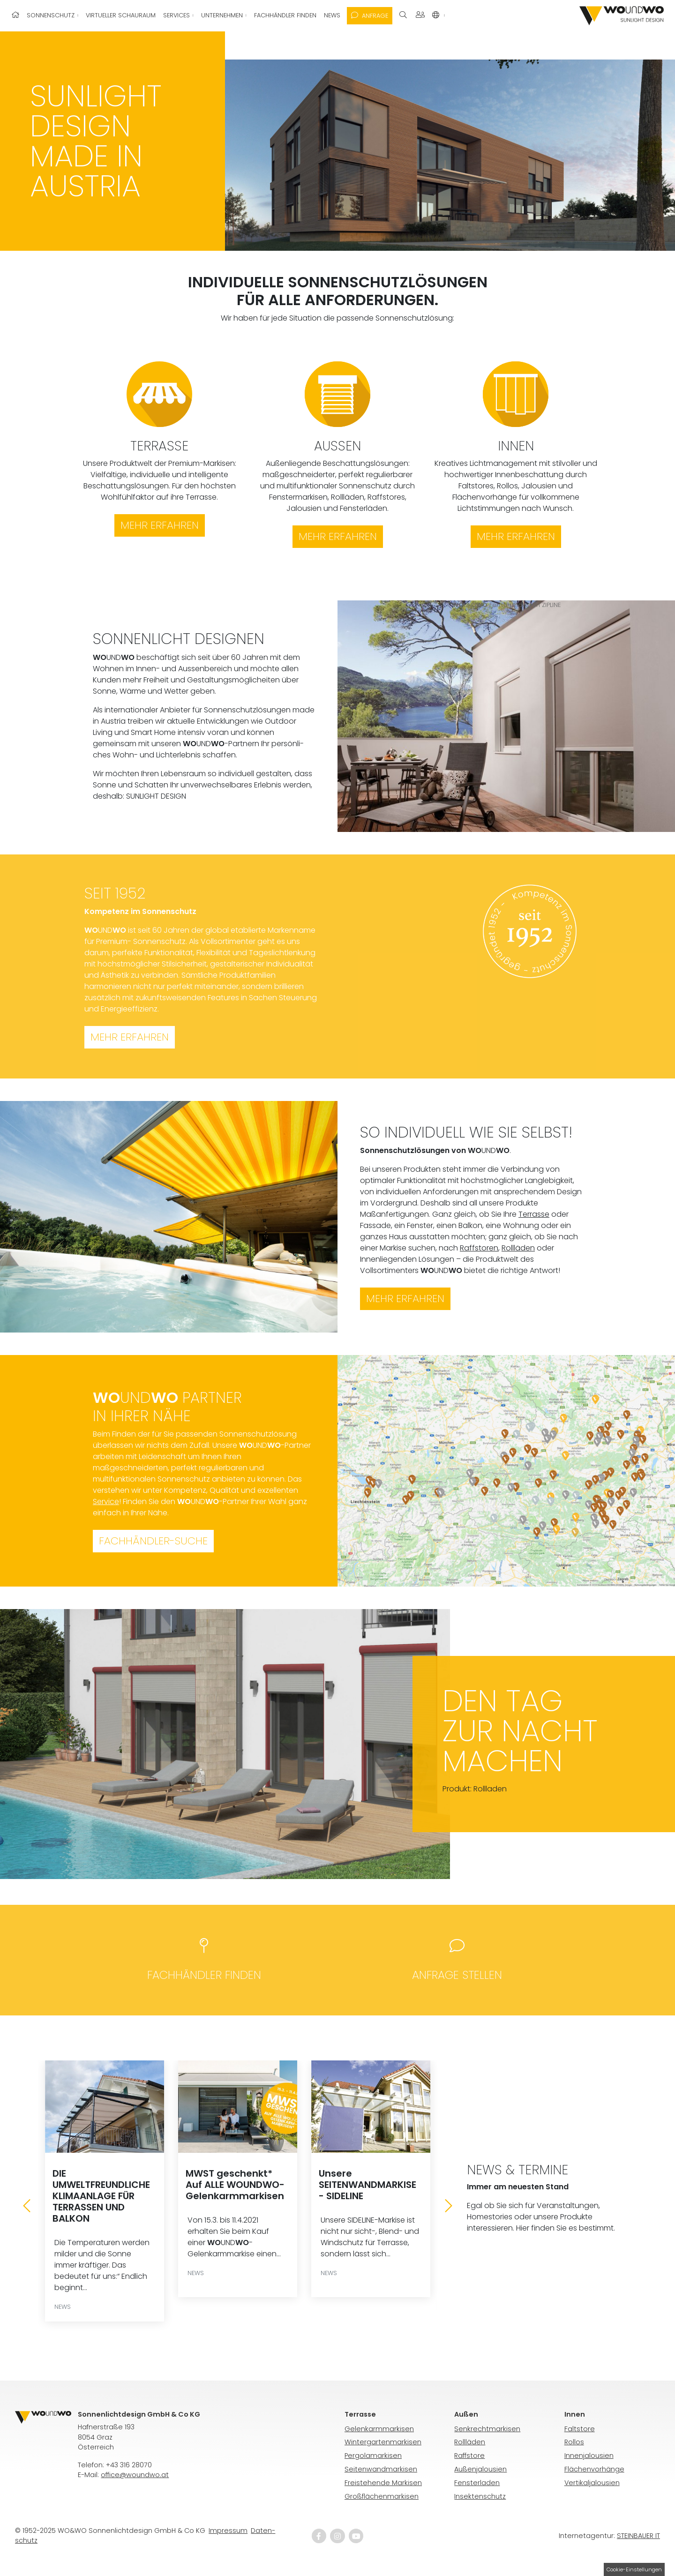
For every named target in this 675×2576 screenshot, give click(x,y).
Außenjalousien (480, 2469)
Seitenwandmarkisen (381, 2469)
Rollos (574, 2442)
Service (106, 1501)
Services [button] (177, 15)
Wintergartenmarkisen (383, 2442)
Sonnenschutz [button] (51, 15)
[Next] (448, 2205)
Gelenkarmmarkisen (379, 2429)
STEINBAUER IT (638, 2535)
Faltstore (579, 2429)
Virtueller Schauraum (121, 15)
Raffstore (469, 2455)
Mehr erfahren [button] (129, 1036)
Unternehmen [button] (223, 15)
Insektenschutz (480, 2496)
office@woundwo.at (135, 2474)
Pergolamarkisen (373, 2455)
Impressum (228, 2530)
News (332, 15)
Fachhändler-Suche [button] (153, 1540)
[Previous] (26, 2205)
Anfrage (369, 16)
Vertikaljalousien (592, 2482)
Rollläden (518, 1248)
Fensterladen (477, 2482)
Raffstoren (479, 1248)
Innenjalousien (589, 2455)
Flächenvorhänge (594, 2469)
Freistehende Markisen (383, 2482)
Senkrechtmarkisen (487, 2429)
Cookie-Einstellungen (634, 2569)
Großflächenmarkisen (382, 2496)
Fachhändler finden (285, 15)
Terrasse (533, 1214)
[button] (438, 15)
